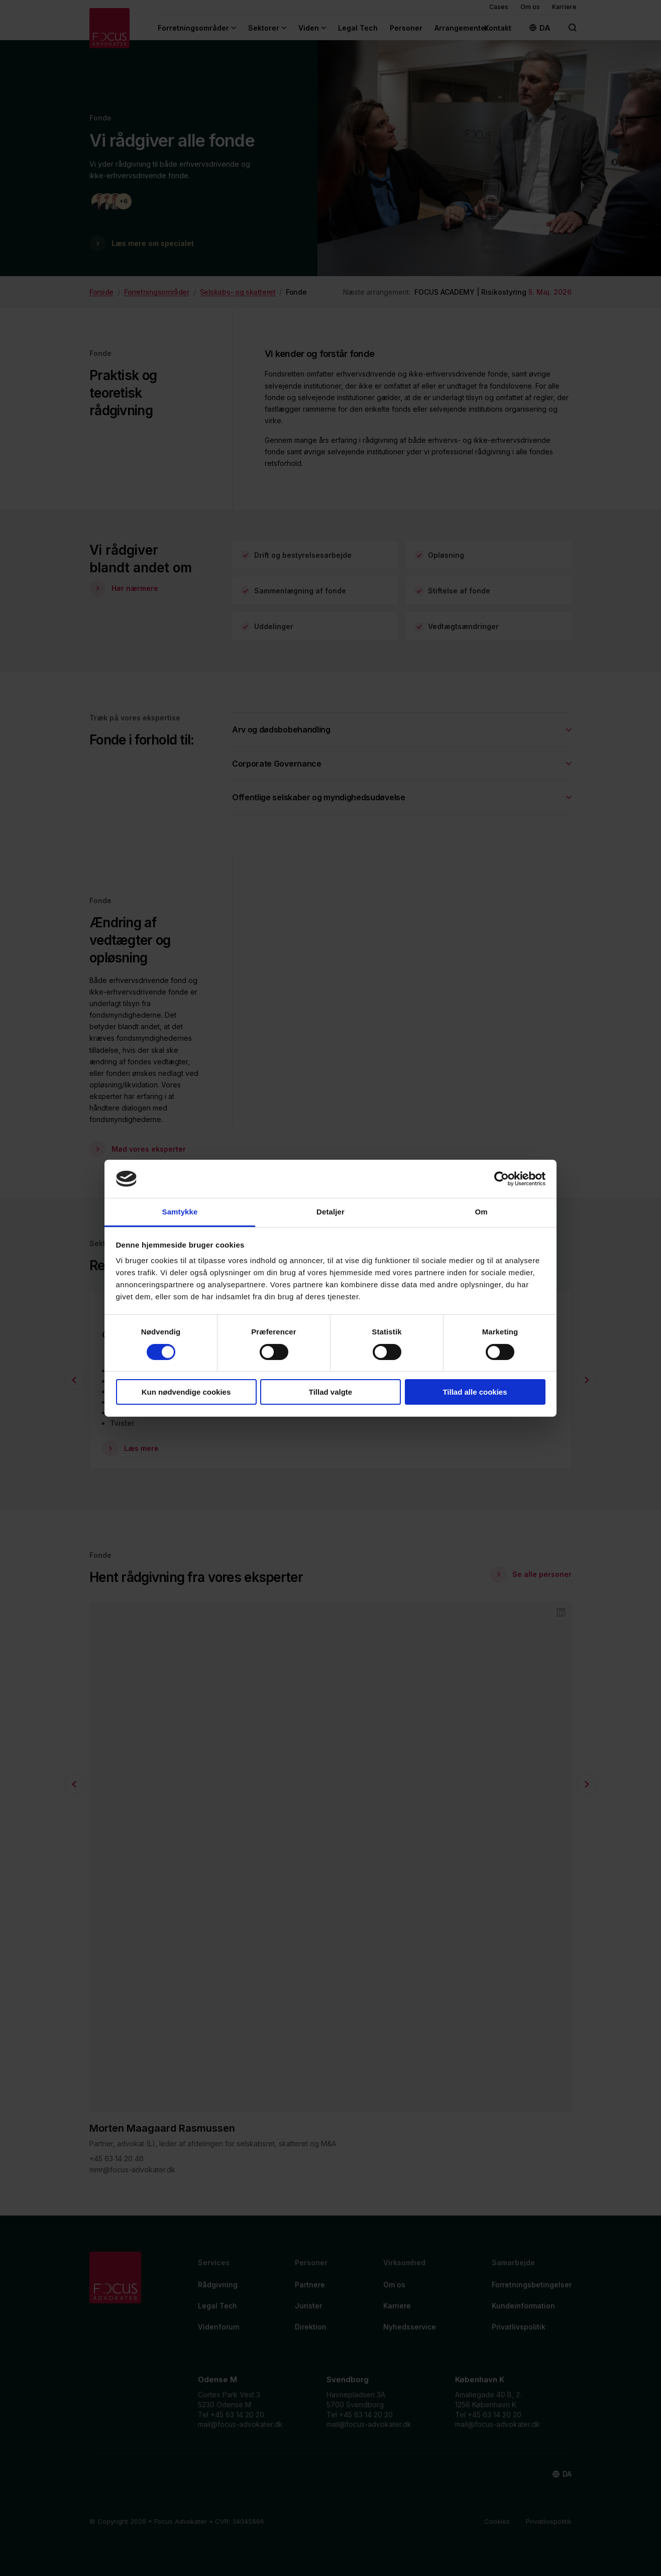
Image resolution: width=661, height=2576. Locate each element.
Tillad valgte (330, 1392)
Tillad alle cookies (475, 1392)
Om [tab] (481, 1211)
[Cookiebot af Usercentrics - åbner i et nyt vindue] (501, 1178)
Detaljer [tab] (330, 1211)
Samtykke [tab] (180, 1211)
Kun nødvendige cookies (186, 1392)
